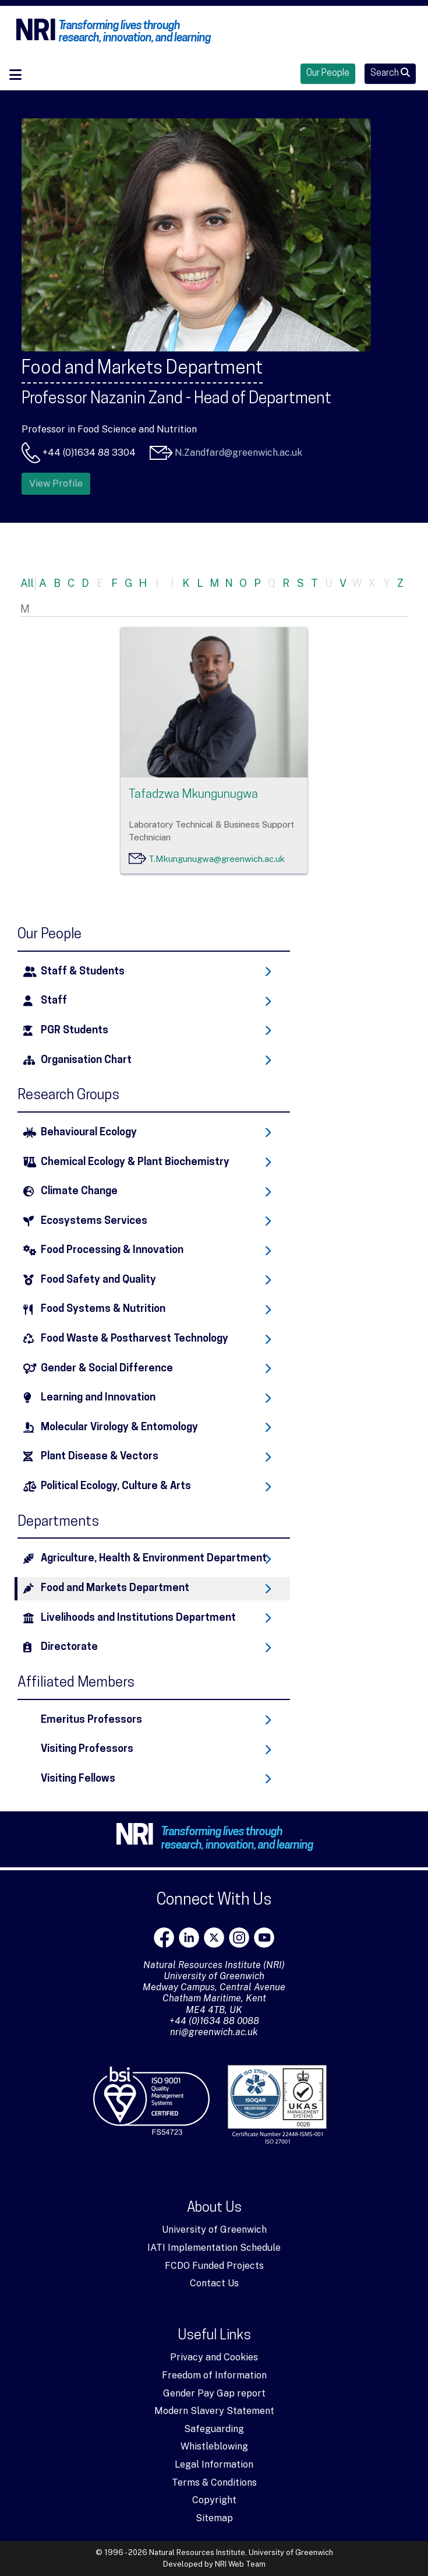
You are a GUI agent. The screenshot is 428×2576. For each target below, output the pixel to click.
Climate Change (79, 1191)
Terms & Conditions (214, 2482)
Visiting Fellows (78, 1779)
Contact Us (214, 2283)
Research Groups (68, 1096)
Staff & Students (83, 971)
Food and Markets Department (115, 1588)
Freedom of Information (214, 2375)
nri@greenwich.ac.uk (214, 2031)
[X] (214, 1937)
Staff (54, 1001)
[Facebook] (164, 1937)
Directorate (69, 1647)
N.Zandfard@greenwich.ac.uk (238, 452)
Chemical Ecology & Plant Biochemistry (135, 1162)
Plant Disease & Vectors (99, 1456)
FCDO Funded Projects (214, 2265)
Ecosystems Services (94, 1221)
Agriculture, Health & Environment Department (154, 1558)
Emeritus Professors (91, 1720)
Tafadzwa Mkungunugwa (193, 795)
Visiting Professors (87, 1749)
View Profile (56, 483)
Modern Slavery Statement (214, 2410)
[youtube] (264, 1937)
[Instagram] (239, 1937)
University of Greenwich (214, 2229)
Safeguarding (214, 2428)
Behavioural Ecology (89, 1132)
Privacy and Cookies (214, 2357)
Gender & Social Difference (107, 1368)
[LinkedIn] (189, 1937)
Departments (58, 1522)
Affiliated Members (76, 1683)
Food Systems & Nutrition (103, 1309)
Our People (327, 73)
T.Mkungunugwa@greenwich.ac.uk (216, 859)
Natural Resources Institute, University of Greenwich (241, 2552)
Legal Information (214, 2464)
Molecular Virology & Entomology (119, 1427)
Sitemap (214, 2518)
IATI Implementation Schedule (214, 2247)
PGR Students (74, 1030)
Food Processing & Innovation (112, 1250)
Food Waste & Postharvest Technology (134, 1339)
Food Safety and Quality (98, 1280)
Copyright (214, 2499)
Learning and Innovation (98, 1397)
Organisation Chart (86, 1060)
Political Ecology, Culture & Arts (116, 1486)
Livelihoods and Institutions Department (138, 1618)
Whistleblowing (214, 2446)
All (27, 583)
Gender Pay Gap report (214, 2393)
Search (390, 73)
